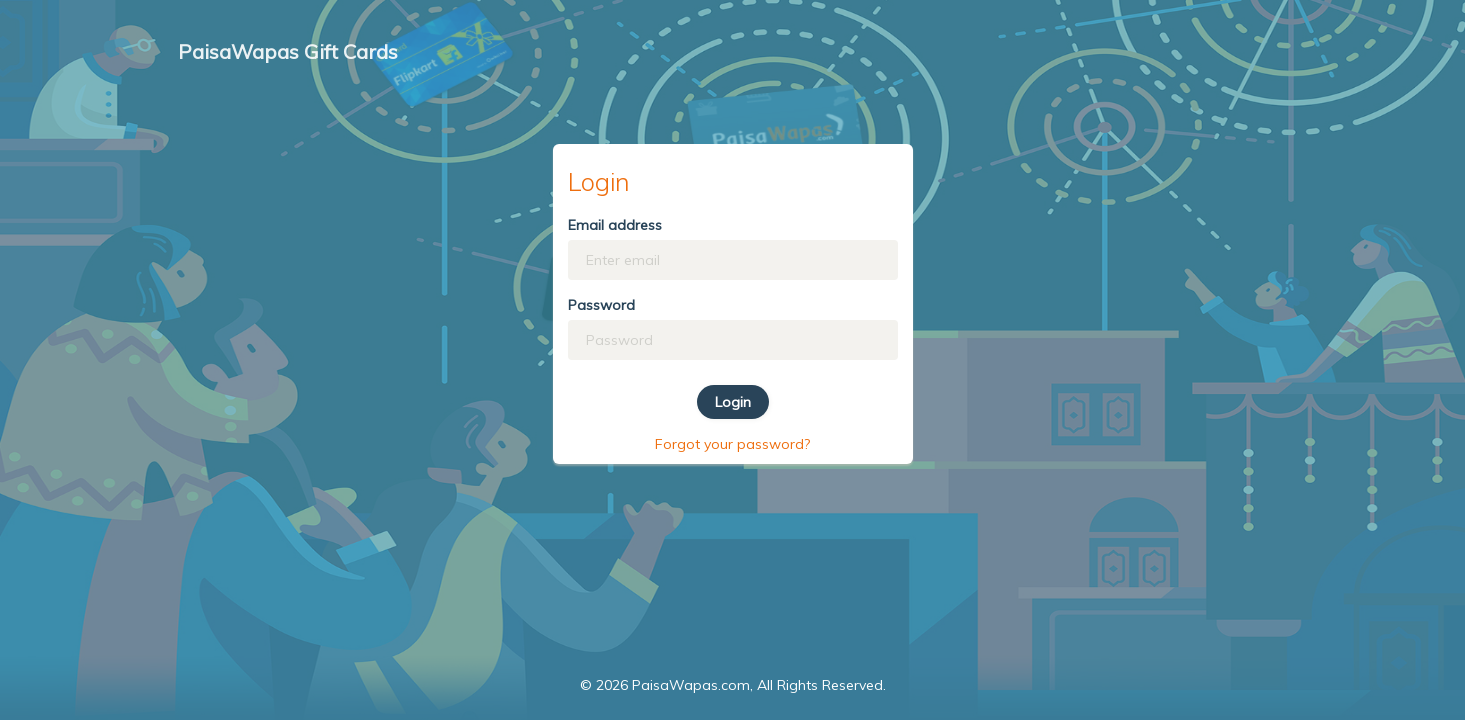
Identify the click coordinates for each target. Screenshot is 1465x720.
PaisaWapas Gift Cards (288, 51)
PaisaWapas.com (691, 685)
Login (733, 402)
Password (601, 305)
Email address (615, 225)
